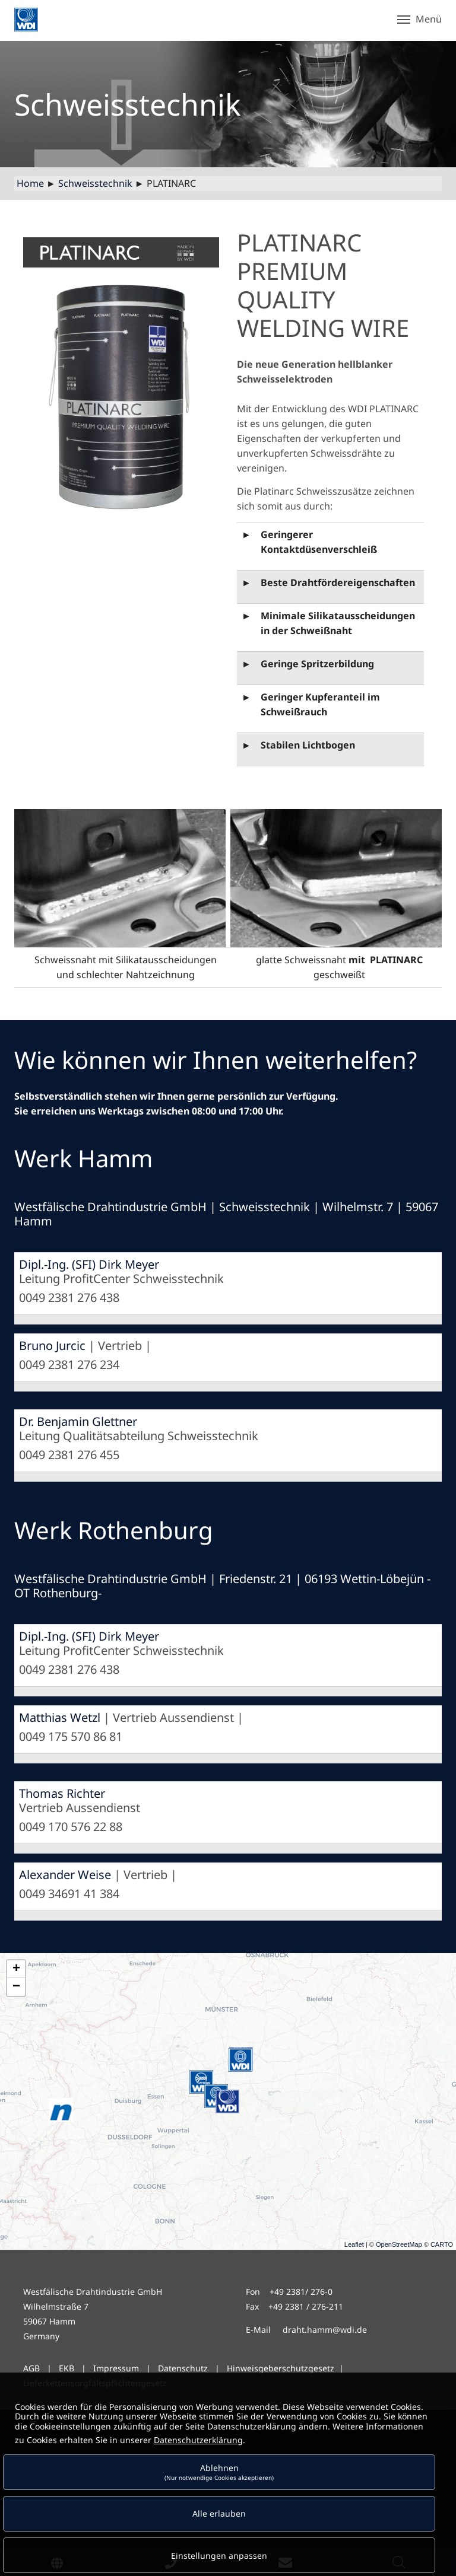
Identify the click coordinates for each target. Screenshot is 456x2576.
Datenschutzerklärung (198, 2440)
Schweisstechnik (95, 183)
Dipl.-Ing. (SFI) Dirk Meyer (89, 1264)
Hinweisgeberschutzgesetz (280, 2368)
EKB (68, 2368)
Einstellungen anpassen (219, 2555)
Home (30, 183)
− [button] (16, 1987)
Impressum (116, 2368)
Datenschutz (183, 2368)
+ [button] (16, 1969)
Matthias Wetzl (59, 1717)
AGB (31, 2368)
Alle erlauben (219, 2513)
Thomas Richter (62, 1793)
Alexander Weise (65, 1875)
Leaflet (354, 2244)
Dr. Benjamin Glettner (78, 1421)
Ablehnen (219, 2472)
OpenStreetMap (399, 2244)
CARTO (441, 2244)
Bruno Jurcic (52, 1346)
